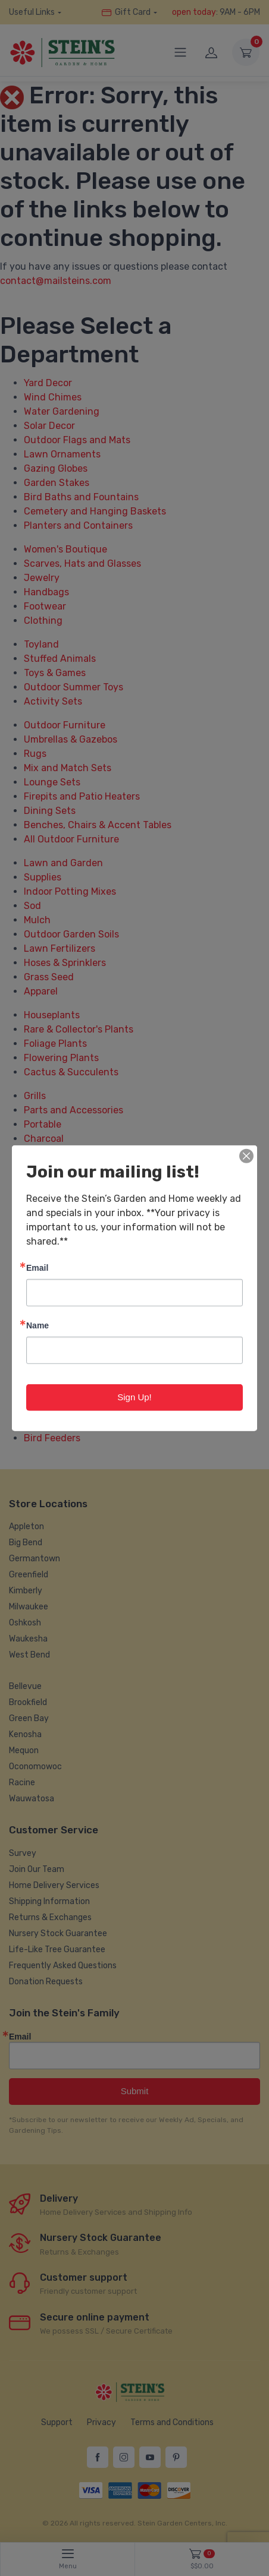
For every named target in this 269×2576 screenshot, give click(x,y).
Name (37, 1325)
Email (37, 1267)
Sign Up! (134, 1397)
